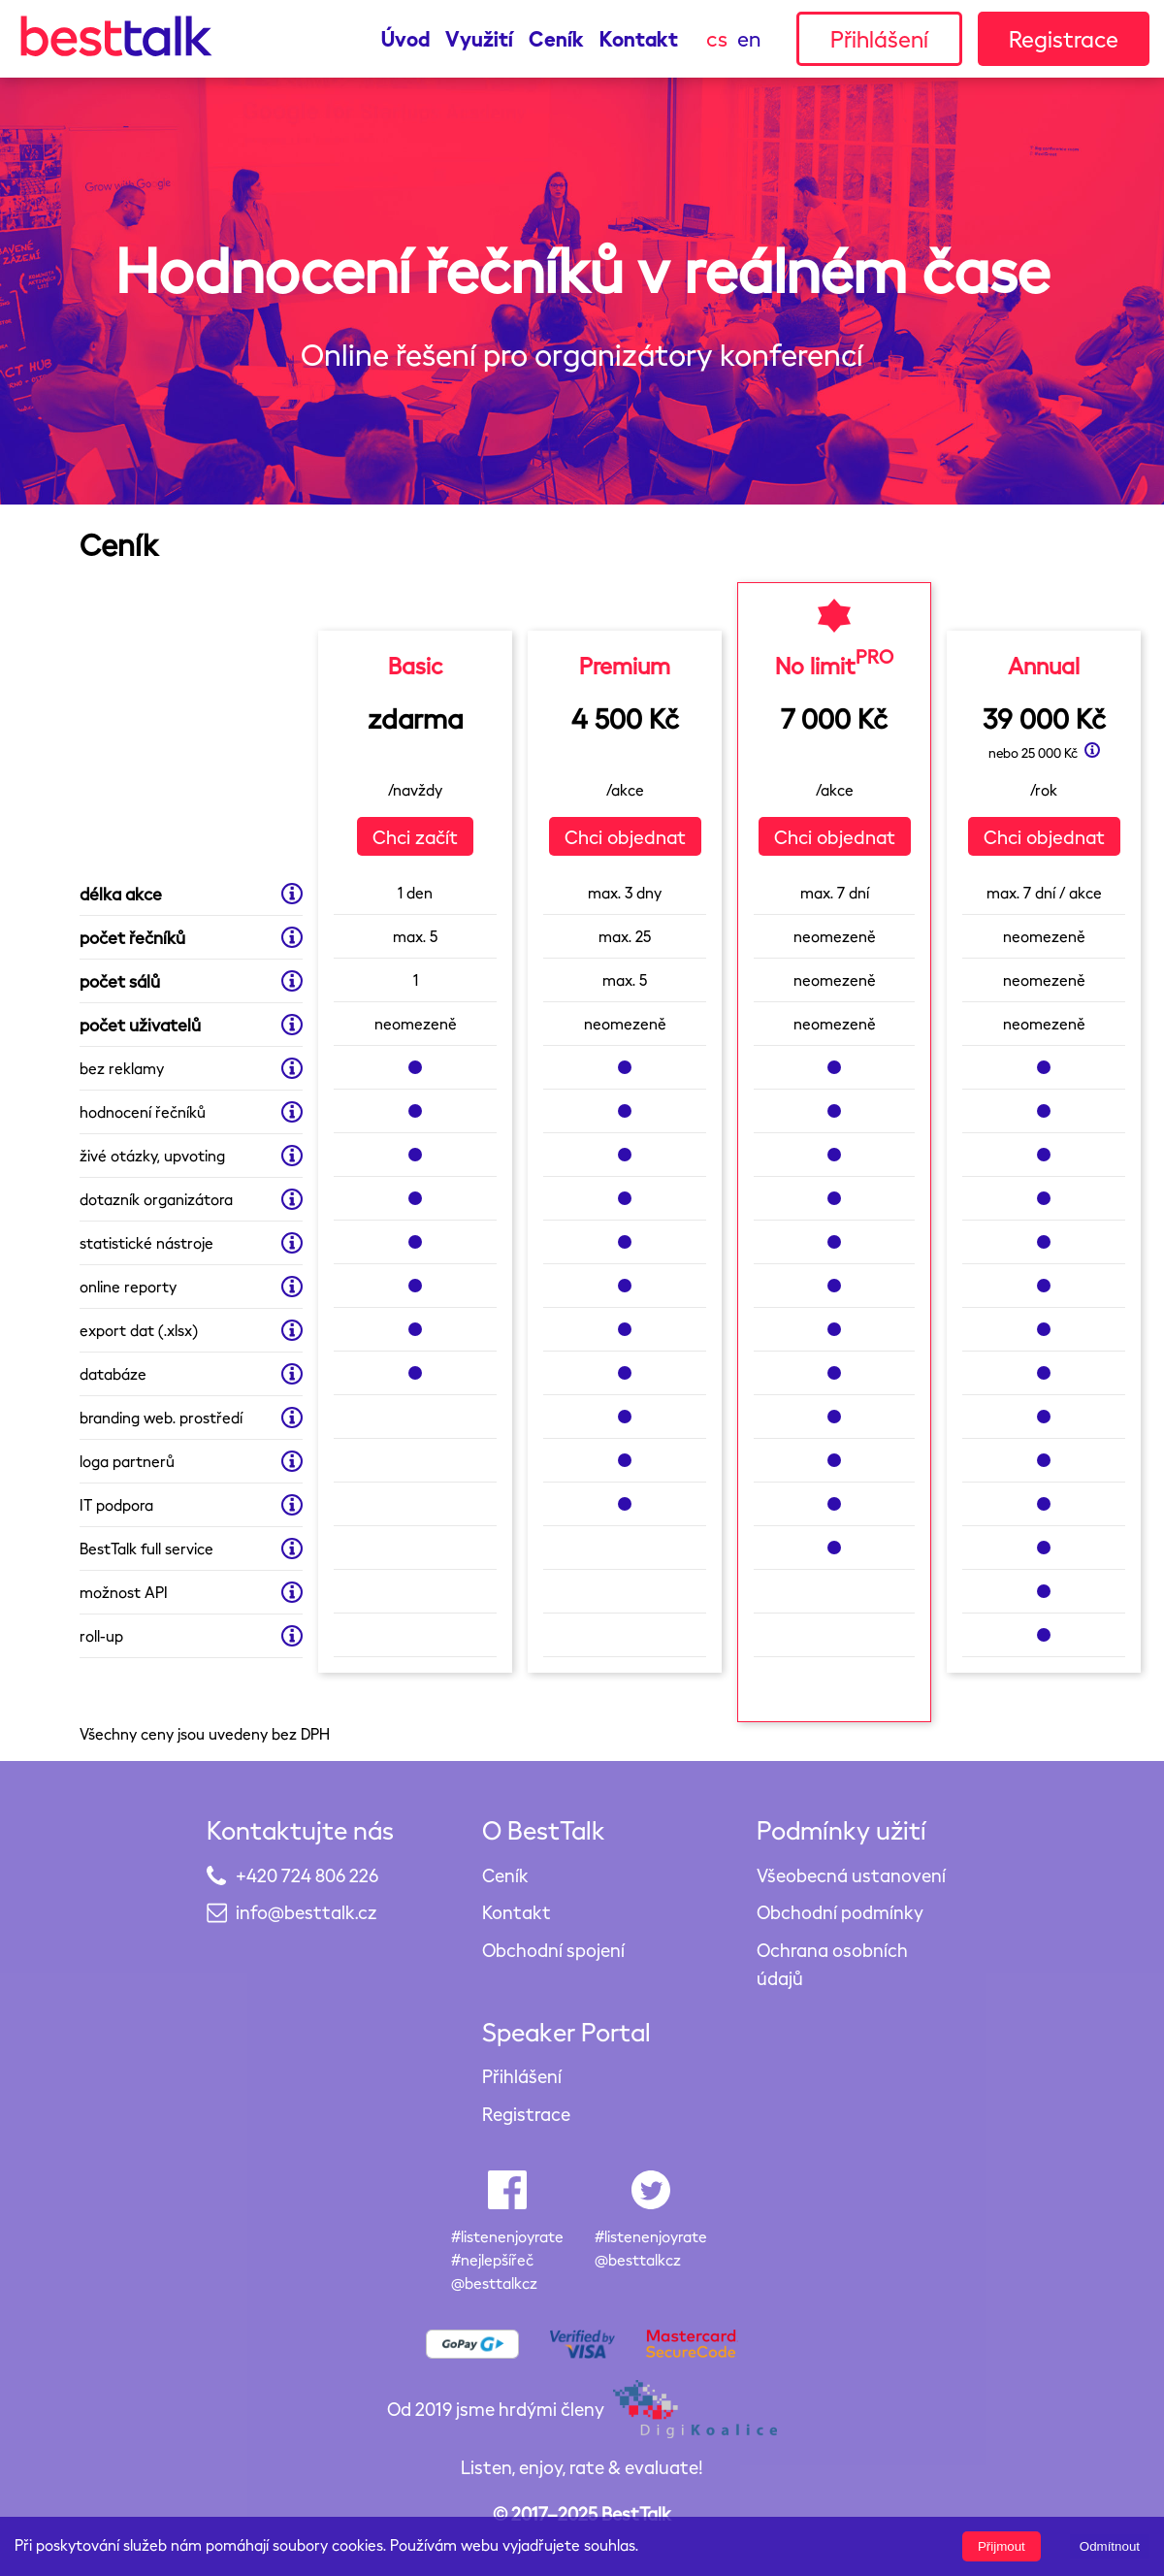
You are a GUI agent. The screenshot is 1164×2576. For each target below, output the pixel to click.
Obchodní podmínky (840, 1912)
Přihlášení (879, 38)
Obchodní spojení (553, 1950)
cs (717, 37)
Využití (479, 37)
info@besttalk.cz (306, 1912)
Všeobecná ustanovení (851, 1875)
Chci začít (415, 836)
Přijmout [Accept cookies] (1001, 2546)
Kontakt (638, 37)
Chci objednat (625, 836)
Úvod (405, 37)
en (748, 37)
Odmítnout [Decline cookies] (1110, 2546)
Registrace (1063, 38)
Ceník (556, 37)
